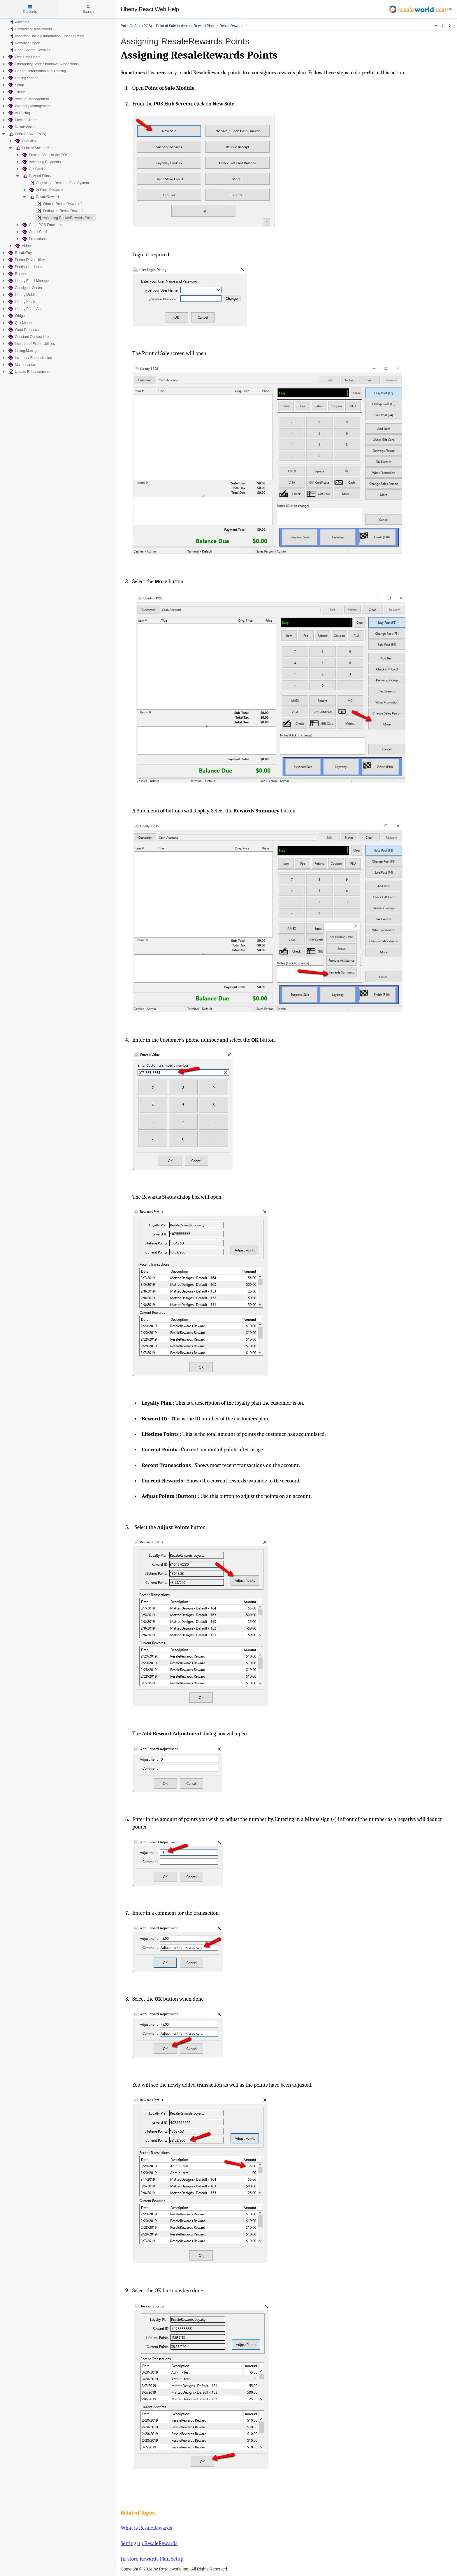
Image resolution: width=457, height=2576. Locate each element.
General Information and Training (36, 71)
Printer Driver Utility (26, 259)
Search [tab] (88, 9)
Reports (17, 273)
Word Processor (23, 329)
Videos (23, 245)
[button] (436, 26)
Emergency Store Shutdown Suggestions (43, 64)
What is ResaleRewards (146, 2528)
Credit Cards (34, 231)
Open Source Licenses (28, 50)
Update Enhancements (28, 371)
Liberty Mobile (22, 294)
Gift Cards (33, 168)
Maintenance (21, 364)
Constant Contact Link (28, 336)
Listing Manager (23, 350)
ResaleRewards (44, 196)
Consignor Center (24, 287)
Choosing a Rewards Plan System (58, 182)
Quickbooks (20, 322)
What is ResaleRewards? (58, 203)
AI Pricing (18, 113)
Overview (25, 140)
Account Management (28, 99)
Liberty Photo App (25, 308)
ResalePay (19, 252)
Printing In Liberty (24, 266)
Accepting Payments (41, 161)
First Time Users (23, 57)
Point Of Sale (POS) (26, 134)
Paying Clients (22, 120)
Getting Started (22, 78)
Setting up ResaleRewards (59, 210)
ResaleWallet (21, 127)
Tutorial (17, 92)
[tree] (58, 197)
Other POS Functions (41, 224)
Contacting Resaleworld (29, 29)
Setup (15, 85)
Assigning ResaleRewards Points (64, 217)
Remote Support (23, 43)
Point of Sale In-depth (34, 147)
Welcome (18, 22)
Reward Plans (36, 175)
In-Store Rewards (45, 189)
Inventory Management (29, 106)
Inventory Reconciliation (29, 357)
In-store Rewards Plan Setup (152, 2559)
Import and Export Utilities (31, 343)
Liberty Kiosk (21, 301)
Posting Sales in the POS (44, 154)
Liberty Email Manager (28, 280)
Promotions (34, 238)
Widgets (17, 315)
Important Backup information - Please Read (45, 36)
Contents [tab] (30, 9)
